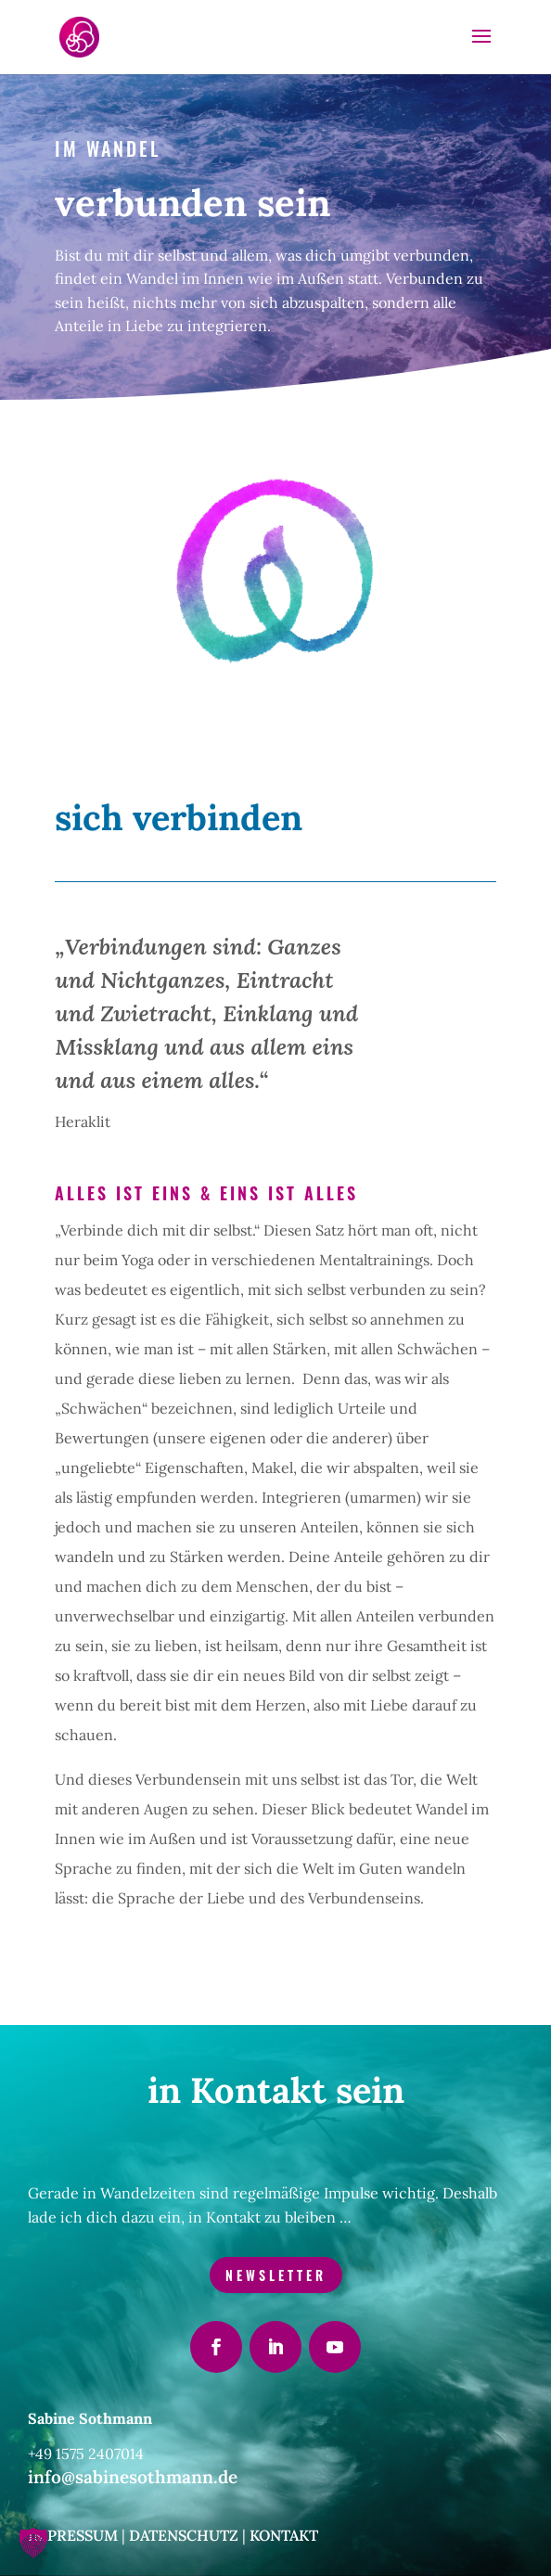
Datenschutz (183, 2535)
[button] (33, 2542)
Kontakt (284, 2535)
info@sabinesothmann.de (132, 2477)
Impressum (73, 2535)
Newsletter (276, 2275)
